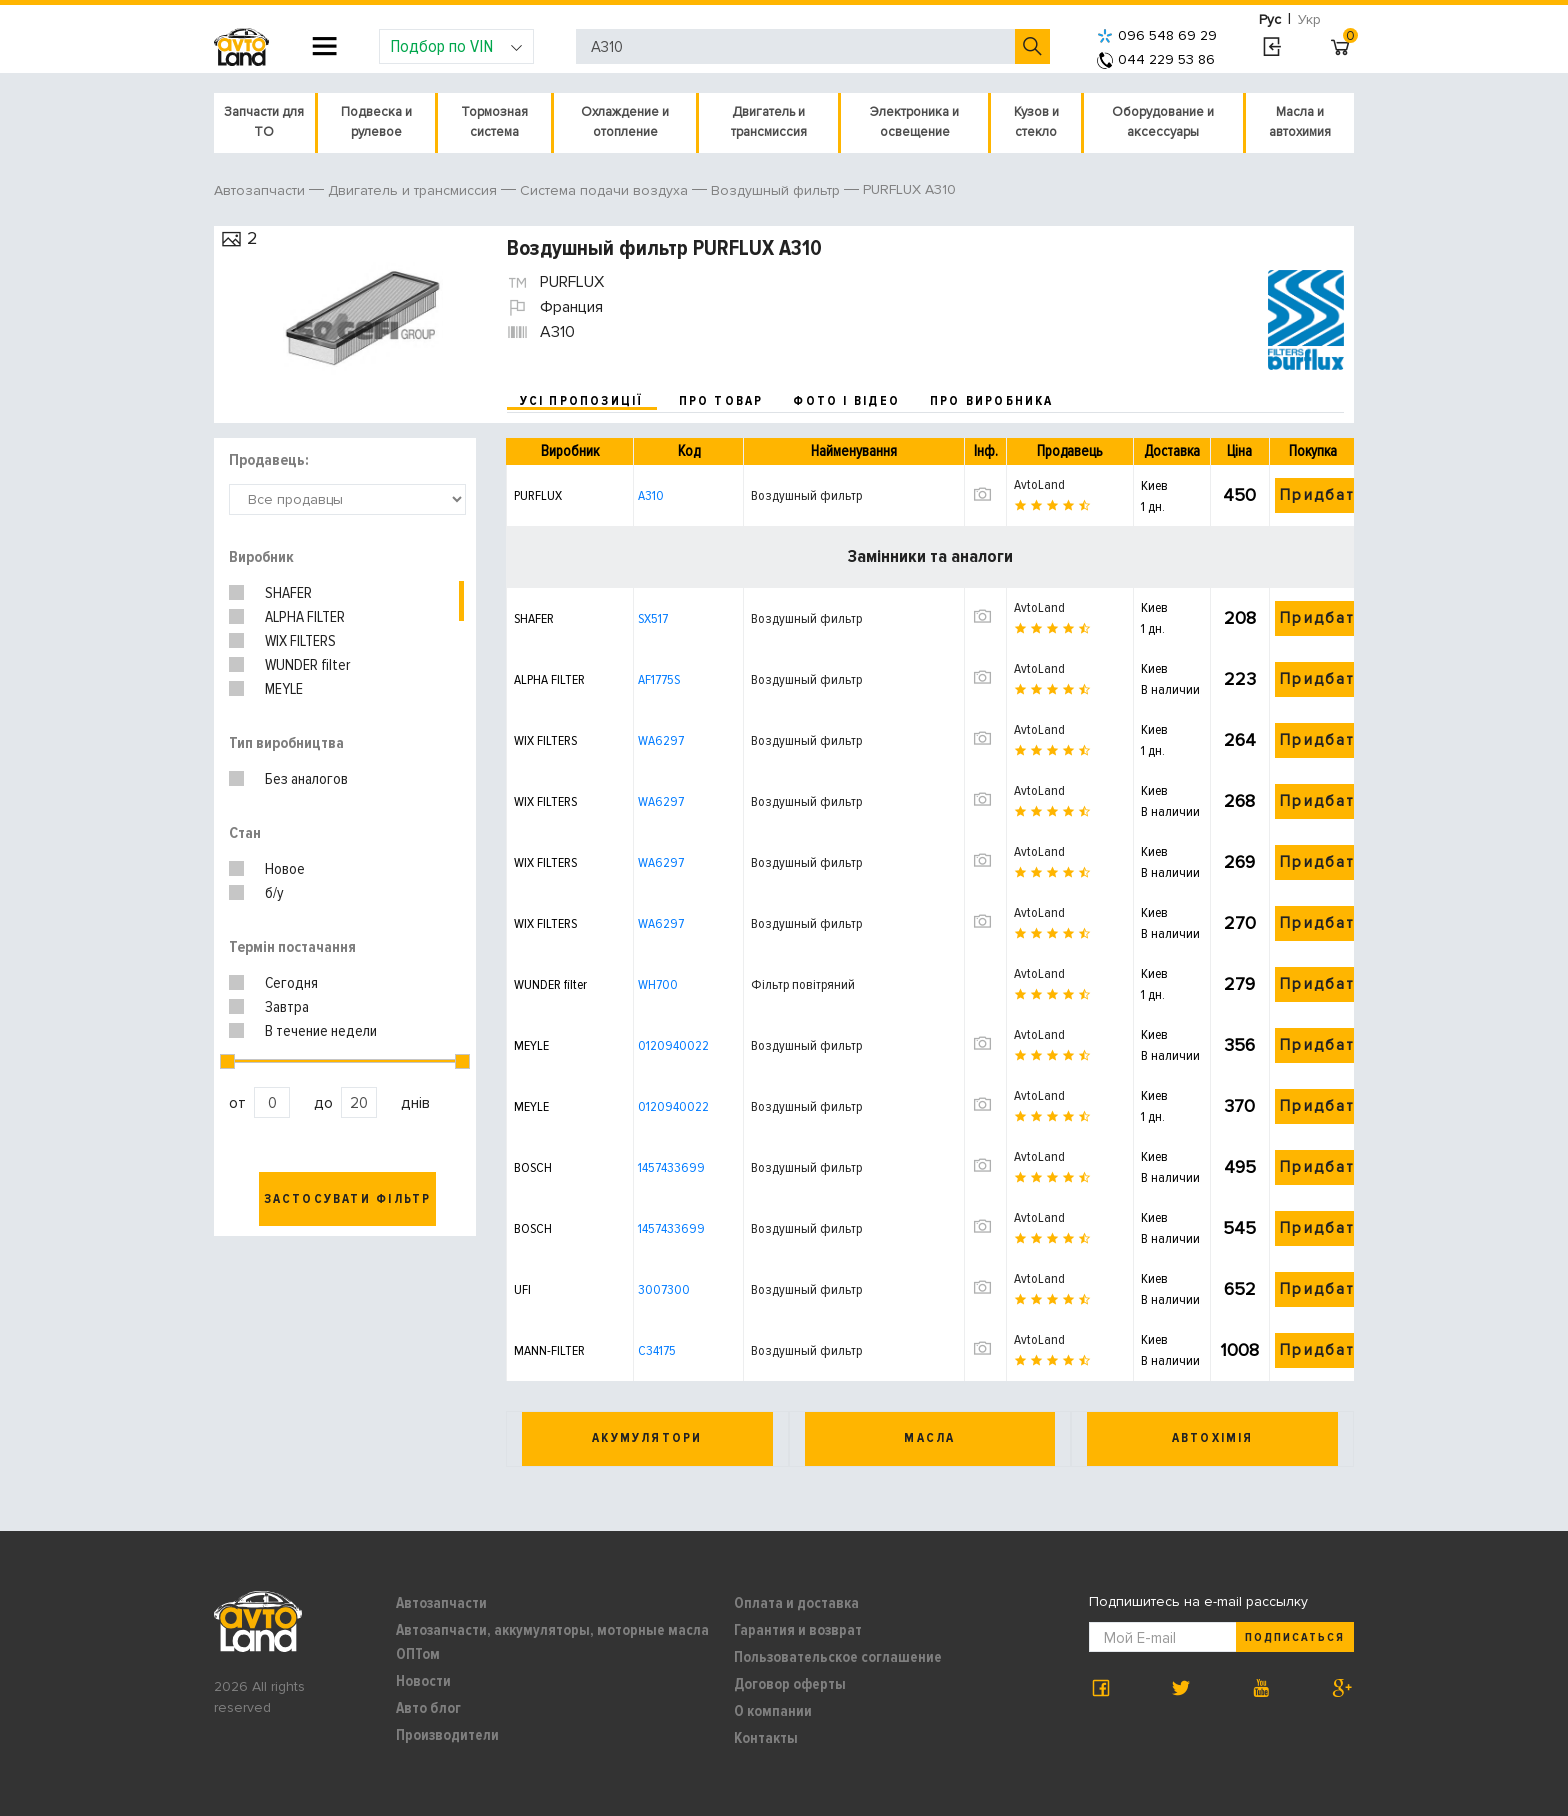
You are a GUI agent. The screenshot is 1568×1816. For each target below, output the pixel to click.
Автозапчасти (441, 1603)
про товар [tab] (721, 401)
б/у (274, 893)
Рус (1270, 19)
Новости (423, 1681)
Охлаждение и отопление (625, 122)
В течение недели (321, 1031)
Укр (1309, 19)
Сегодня (291, 983)
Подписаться (1295, 1637)
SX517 (653, 618)
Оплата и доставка (796, 1603)
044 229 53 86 (1156, 59)
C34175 (657, 1350)
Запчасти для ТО (264, 122)
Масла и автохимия (1300, 122)
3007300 (664, 1289)
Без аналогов (306, 779)
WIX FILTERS (300, 641)
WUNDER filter (307, 665)
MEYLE (284, 689)
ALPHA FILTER (305, 617)
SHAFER (288, 593)
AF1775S (659, 679)
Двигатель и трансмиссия (769, 122)
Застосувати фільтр (348, 1199)
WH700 (658, 984)
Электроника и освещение (914, 122)
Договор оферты (790, 1684)
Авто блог (428, 1708)
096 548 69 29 (1157, 35)
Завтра (287, 1007)
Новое (285, 869)
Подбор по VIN (456, 46)
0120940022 (673, 1045)
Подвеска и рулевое (376, 122)
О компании (773, 1711)
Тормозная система (494, 122)
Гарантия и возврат (798, 1630)
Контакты (766, 1738)
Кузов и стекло (1036, 122)
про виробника (992, 401)
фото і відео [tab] (846, 401)
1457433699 (671, 1167)
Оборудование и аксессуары (1163, 122)
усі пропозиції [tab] (582, 401)
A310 (651, 495)
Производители (447, 1735)
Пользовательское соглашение (838, 1657)
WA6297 (661, 740)
